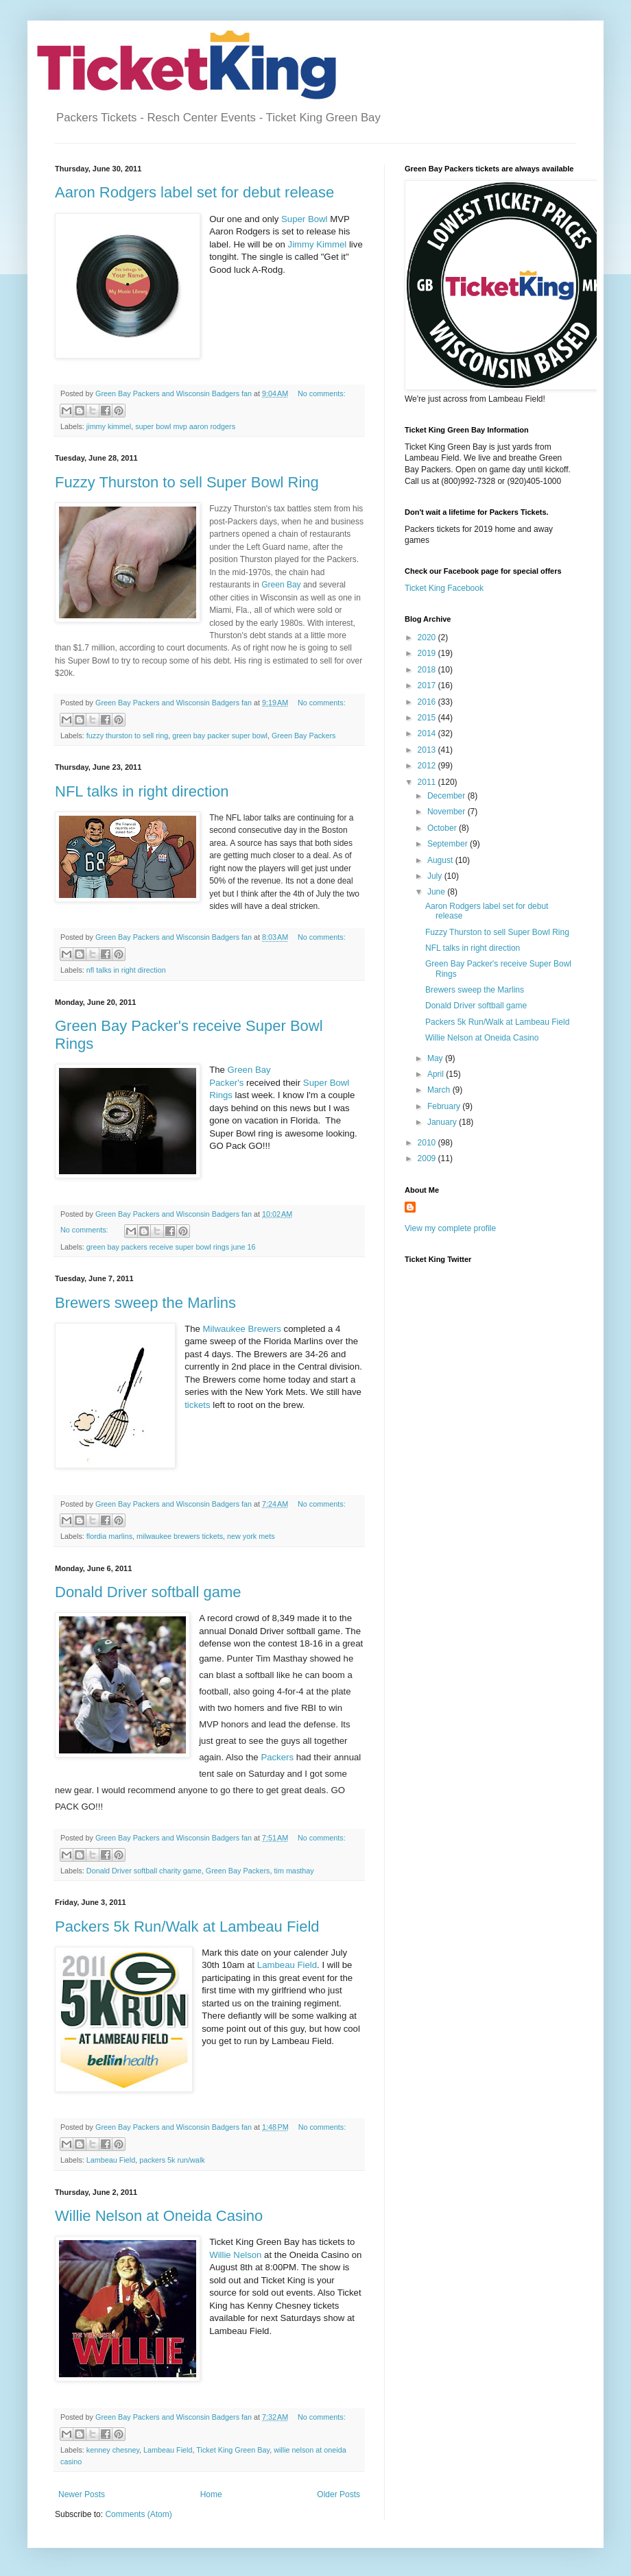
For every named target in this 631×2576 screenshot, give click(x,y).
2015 (428, 717)
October (443, 828)
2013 (428, 750)
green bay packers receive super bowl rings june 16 (171, 1247)
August (441, 860)
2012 (428, 765)
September (448, 844)
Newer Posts (81, 2494)
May (436, 1058)
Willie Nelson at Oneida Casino (159, 2215)
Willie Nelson (235, 2255)
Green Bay (282, 585)
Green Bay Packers (304, 735)
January (443, 1122)
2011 (428, 782)
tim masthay (293, 1871)
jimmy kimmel (108, 426)
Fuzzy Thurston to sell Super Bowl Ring (187, 482)
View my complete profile (450, 1228)
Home (211, 2494)
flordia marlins (109, 1536)
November (447, 811)
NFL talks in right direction (142, 791)
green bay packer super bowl (219, 735)
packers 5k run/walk (171, 2160)
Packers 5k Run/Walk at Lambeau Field (187, 1926)
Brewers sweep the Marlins (145, 1302)
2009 (428, 1158)
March (440, 1090)
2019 (428, 653)
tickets (197, 1405)
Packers (277, 1757)
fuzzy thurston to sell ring (127, 735)
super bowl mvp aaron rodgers (185, 426)
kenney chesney (112, 2450)
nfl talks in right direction (126, 970)
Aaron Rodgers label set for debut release (194, 192)
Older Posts (338, 2494)
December (447, 796)
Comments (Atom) (138, 2514)
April (436, 1074)
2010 (428, 1142)
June (437, 892)
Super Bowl (302, 219)
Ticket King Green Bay (233, 2450)
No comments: (322, 393)
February (444, 1106)
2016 (428, 702)
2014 (428, 733)
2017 (428, 685)
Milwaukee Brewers (242, 1329)
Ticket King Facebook (444, 588)
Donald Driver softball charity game (144, 1871)
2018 (428, 670)
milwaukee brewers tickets (179, 1536)
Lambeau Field (287, 1965)
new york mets (251, 1536)
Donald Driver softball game (148, 1592)
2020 (428, 637)
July (435, 876)
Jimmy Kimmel (317, 244)
